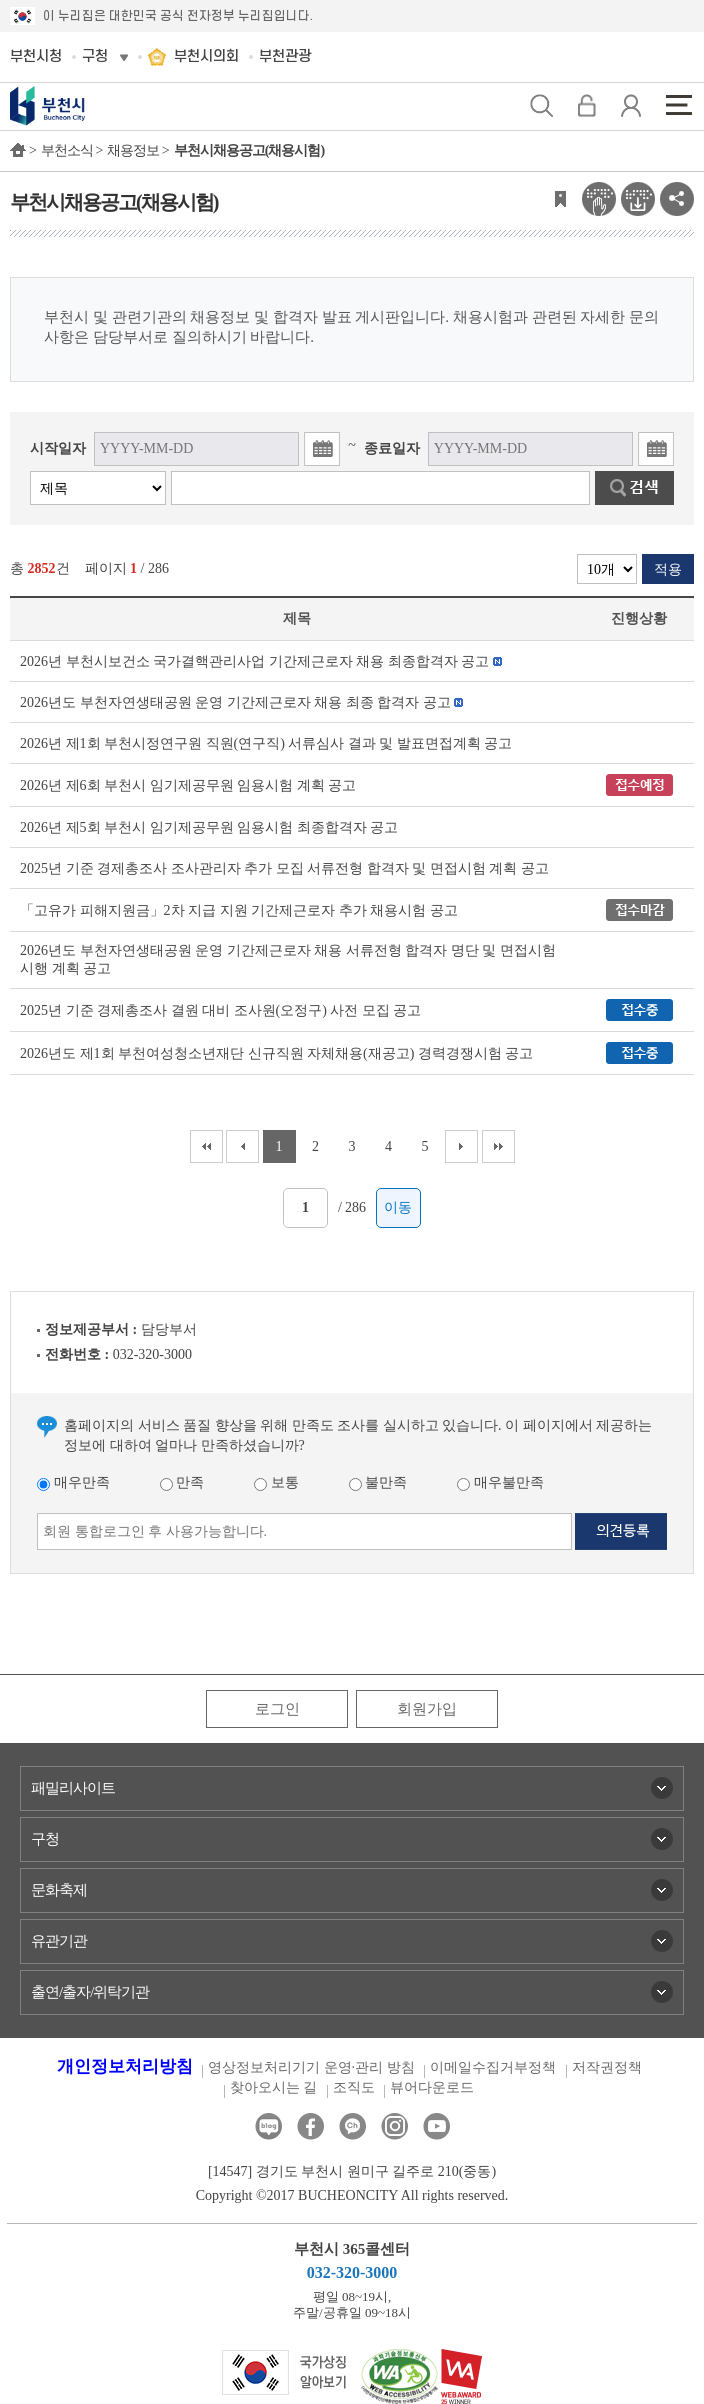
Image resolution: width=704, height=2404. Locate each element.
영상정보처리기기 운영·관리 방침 (311, 2067)
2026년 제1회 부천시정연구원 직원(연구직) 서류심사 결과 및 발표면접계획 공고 (266, 743)
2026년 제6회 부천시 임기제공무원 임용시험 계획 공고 (188, 785)
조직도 (354, 2087)
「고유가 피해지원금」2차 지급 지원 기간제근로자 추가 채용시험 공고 (239, 910)
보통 (276, 1482)
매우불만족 (500, 1482)
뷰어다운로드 (432, 2087)
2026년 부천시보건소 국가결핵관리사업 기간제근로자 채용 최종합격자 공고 (254, 661)
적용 (668, 569)
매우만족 (73, 1482)
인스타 (394, 2126)
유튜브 (436, 2126)
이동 (398, 1207)
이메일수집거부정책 (493, 2067)
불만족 (378, 1482)
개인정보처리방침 (125, 2066)
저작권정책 (607, 2067)
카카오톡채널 (352, 2126)
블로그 (268, 2126)
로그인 (277, 1709)
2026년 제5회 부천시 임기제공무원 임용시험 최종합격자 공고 (209, 827)
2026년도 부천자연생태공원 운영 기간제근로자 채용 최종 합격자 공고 (235, 702)
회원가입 (427, 1709)
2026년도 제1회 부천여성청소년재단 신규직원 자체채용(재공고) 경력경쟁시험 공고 (276, 1053)
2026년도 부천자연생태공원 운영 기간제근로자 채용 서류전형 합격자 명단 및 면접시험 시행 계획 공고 (288, 959)
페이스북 (310, 2126)
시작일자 (58, 448)
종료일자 (392, 448)
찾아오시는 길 (274, 2087)
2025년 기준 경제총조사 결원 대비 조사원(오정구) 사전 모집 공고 (220, 1010)
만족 (182, 1482)
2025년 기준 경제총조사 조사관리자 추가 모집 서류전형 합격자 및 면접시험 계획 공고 (284, 868)
